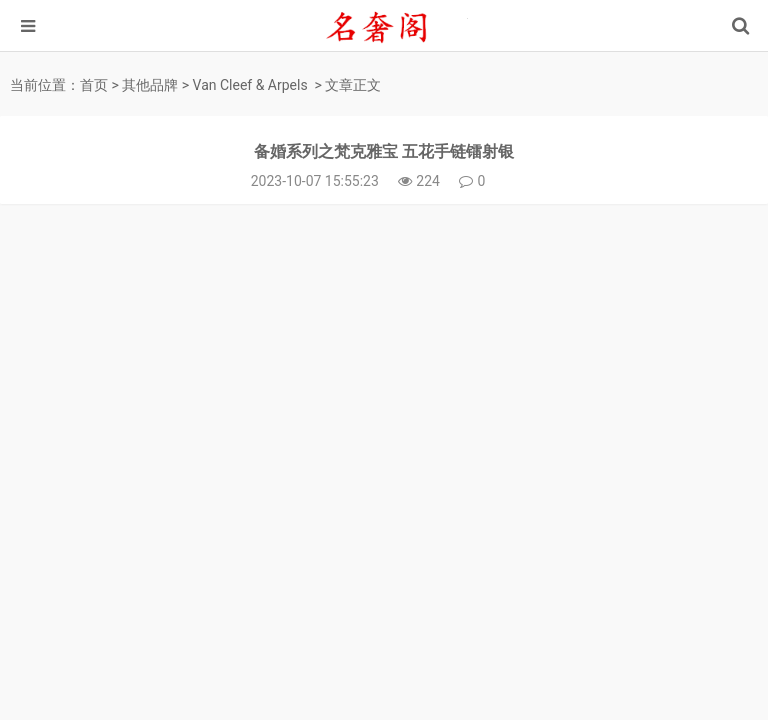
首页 (94, 85)
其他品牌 (150, 85)
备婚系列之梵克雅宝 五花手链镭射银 (384, 151)
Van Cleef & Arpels (250, 85)
